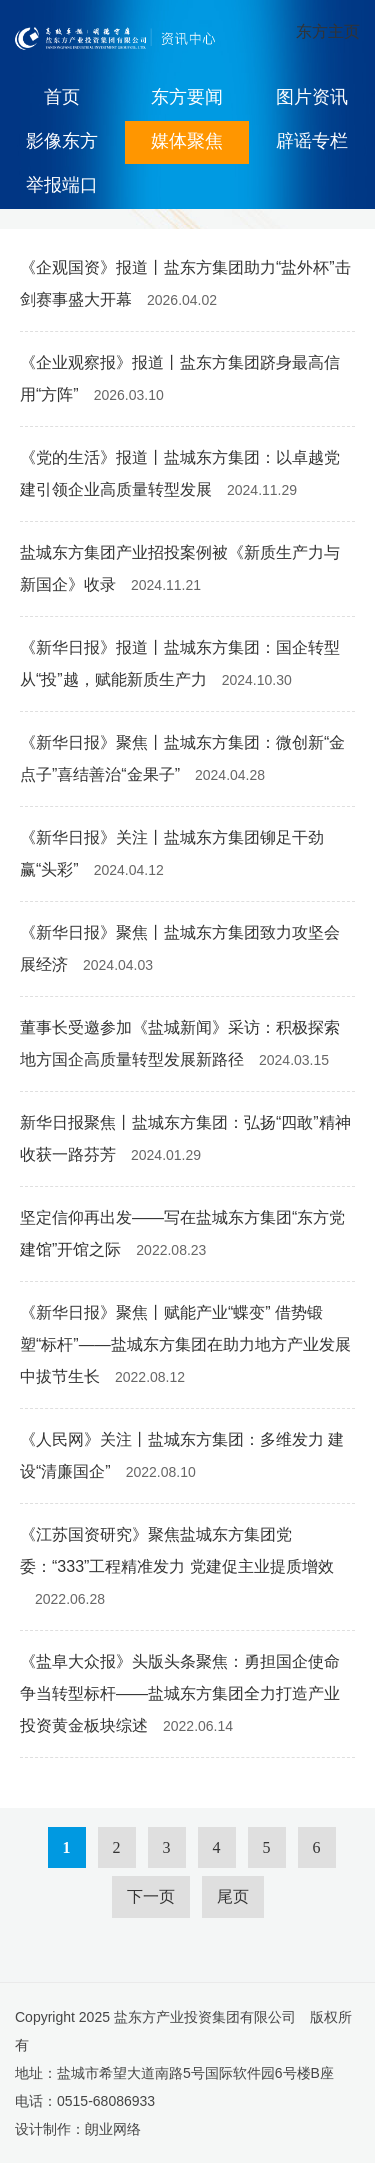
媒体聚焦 (187, 141)
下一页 (151, 1896)
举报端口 (62, 185)
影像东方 (62, 141)
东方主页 (328, 31)
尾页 (233, 1896)
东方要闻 (187, 97)
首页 (62, 97)
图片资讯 (312, 97)
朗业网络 (113, 2129)
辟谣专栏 (312, 141)
